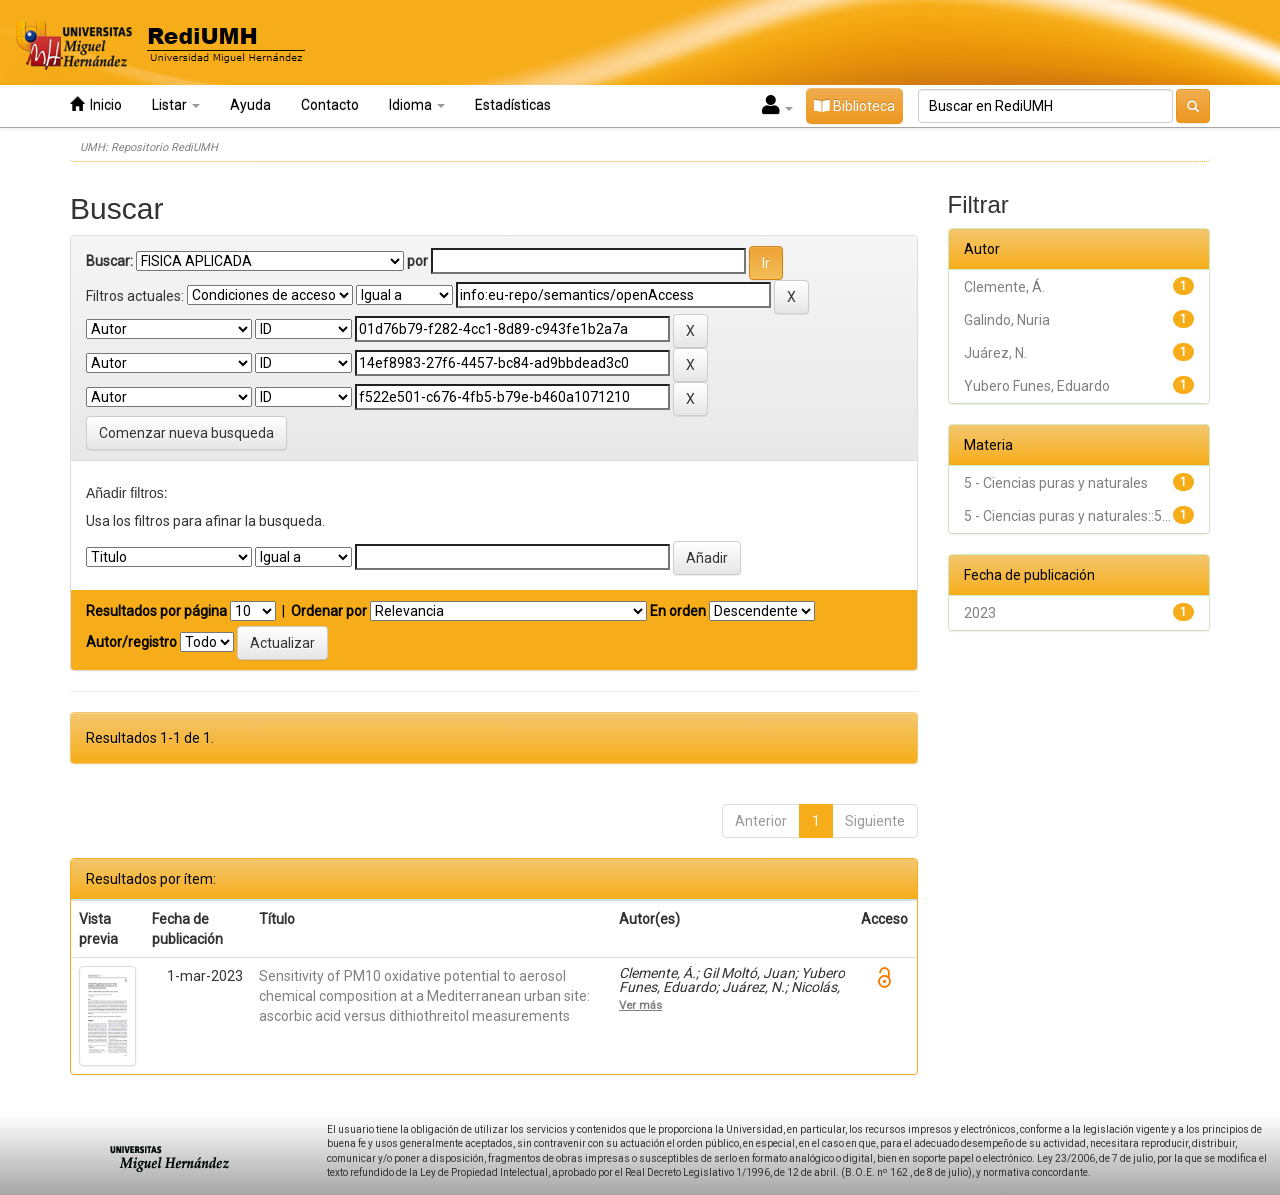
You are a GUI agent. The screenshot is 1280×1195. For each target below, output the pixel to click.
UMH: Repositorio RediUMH (149, 147)
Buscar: (109, 261)
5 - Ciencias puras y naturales (1056, 483)
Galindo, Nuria (1007, 320)
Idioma (417, 105)
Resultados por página (156, 611)
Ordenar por (329, 611)
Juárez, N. (995, 353)
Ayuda (250, 105)
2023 (980, 613)
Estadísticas (513, 105)
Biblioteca (854, 106)
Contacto (330, 105)
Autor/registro (131, 642)
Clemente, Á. (1004, 287)
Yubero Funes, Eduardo (1037, 386)
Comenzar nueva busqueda (186, 433)
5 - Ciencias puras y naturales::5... (1067, 516)
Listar (176, 105)
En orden (678, 611)
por (417, 261)
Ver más (640, 1005)
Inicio (96, 104)
